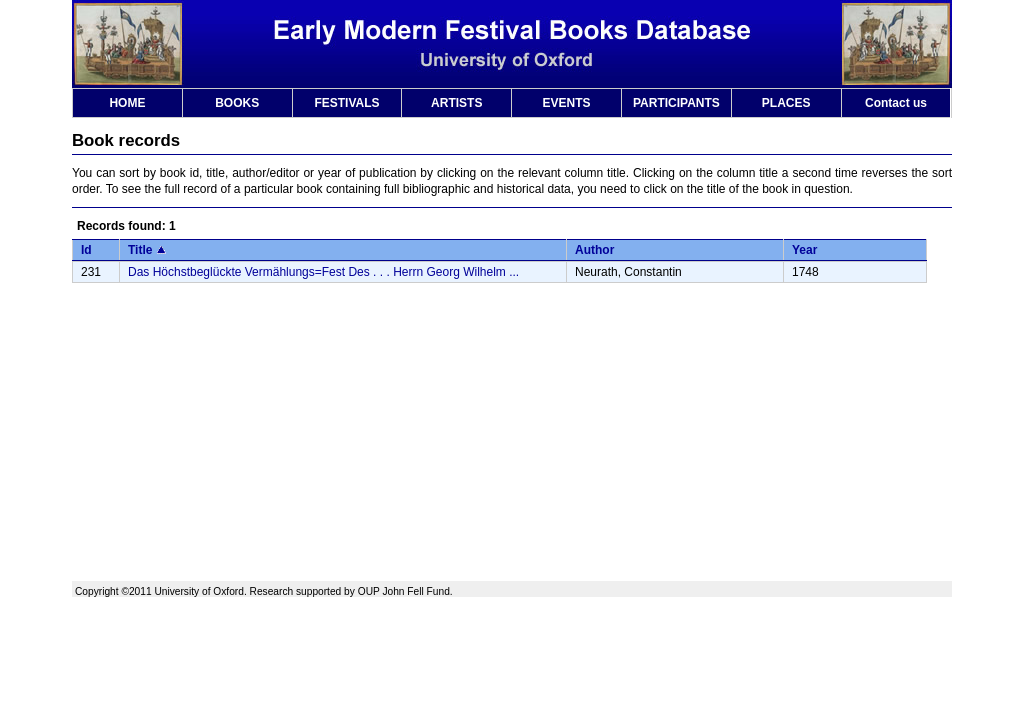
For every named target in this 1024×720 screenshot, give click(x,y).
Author (594, 250)
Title (140, 250)
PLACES (786, 103)
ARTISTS (456, 103)
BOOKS (237, 103)
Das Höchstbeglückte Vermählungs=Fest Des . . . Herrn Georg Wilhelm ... (323, 272)
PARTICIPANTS (676, 103)
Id (86, 250)
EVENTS (567, 103)
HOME (127, 103)
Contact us (896, 103)
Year (804, 250)
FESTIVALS (346, 103)
